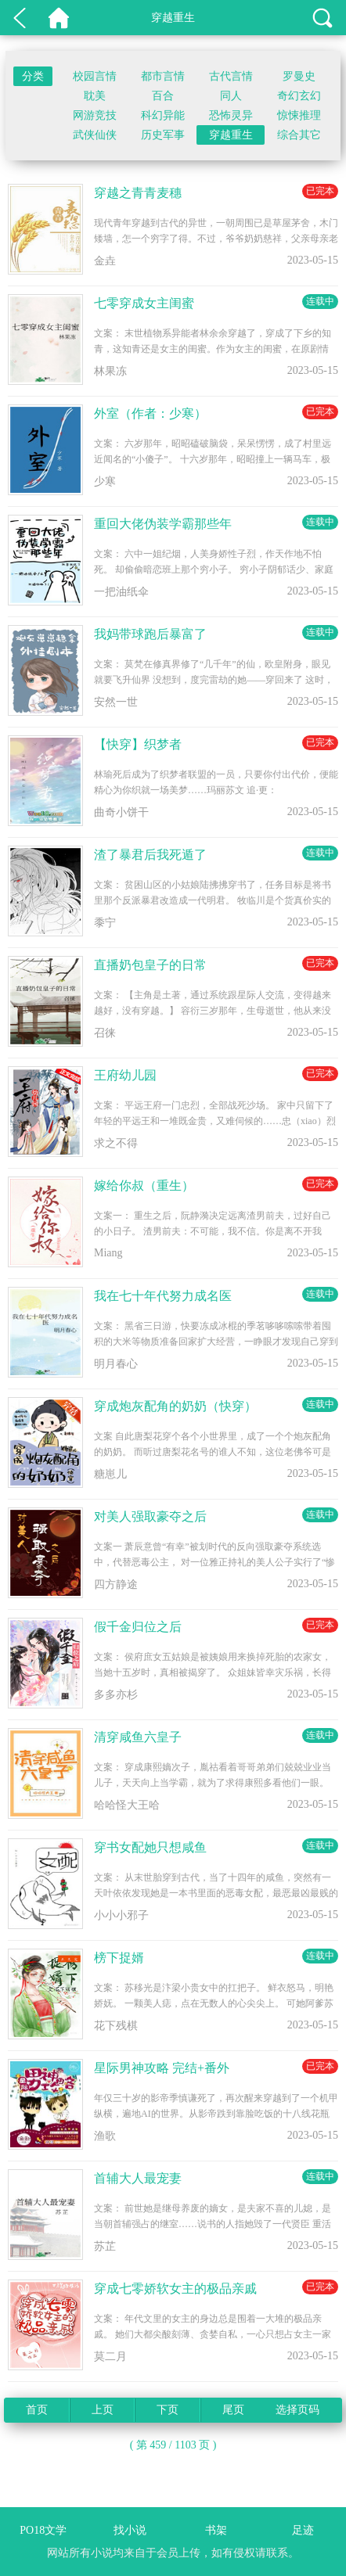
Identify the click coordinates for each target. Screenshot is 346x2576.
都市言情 (163, 76)
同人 (231, 96)
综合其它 (299, 135)
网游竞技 (95, 115)
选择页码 (297, 2410)
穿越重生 (231, 135)
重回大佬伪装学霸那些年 (163, 523)
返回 (19, 17)
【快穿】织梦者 (138, 744)
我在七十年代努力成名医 (163, 1295)
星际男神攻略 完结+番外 (161, 2068)
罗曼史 (299, 76)
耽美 (95, 96)
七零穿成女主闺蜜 (144, 303)
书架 (216, 2530)
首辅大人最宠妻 (138, 2178)
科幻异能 (163, 115)
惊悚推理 (299, 115)
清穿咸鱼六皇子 (138, 1737)
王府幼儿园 (125, 1075)
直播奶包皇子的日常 (150, 965)
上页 (103, 2410)
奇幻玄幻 (299, 96)
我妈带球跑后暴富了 (150, 634)
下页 (167, 2410)
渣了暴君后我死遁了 (150, 854)
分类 (33, 76)
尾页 (233, 2410)
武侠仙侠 (95, 135)
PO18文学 (58, 17)
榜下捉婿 (119, 1957)
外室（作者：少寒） (150, 413)
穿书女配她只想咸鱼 (150, 1847)
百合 (163, 96)
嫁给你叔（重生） (144, 1185)
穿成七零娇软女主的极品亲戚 (175, 2288)
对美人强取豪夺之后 (150, 1516)
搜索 (322, 17)
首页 (37, 2410)
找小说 (130, 2530)
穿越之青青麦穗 (138, 192)
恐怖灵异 (231, 115)
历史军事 (163, 135)
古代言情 (231, 76)
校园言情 (95, 76)
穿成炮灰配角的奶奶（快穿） (175, 1406)
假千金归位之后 (138, 1626)
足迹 (303, 2530)
